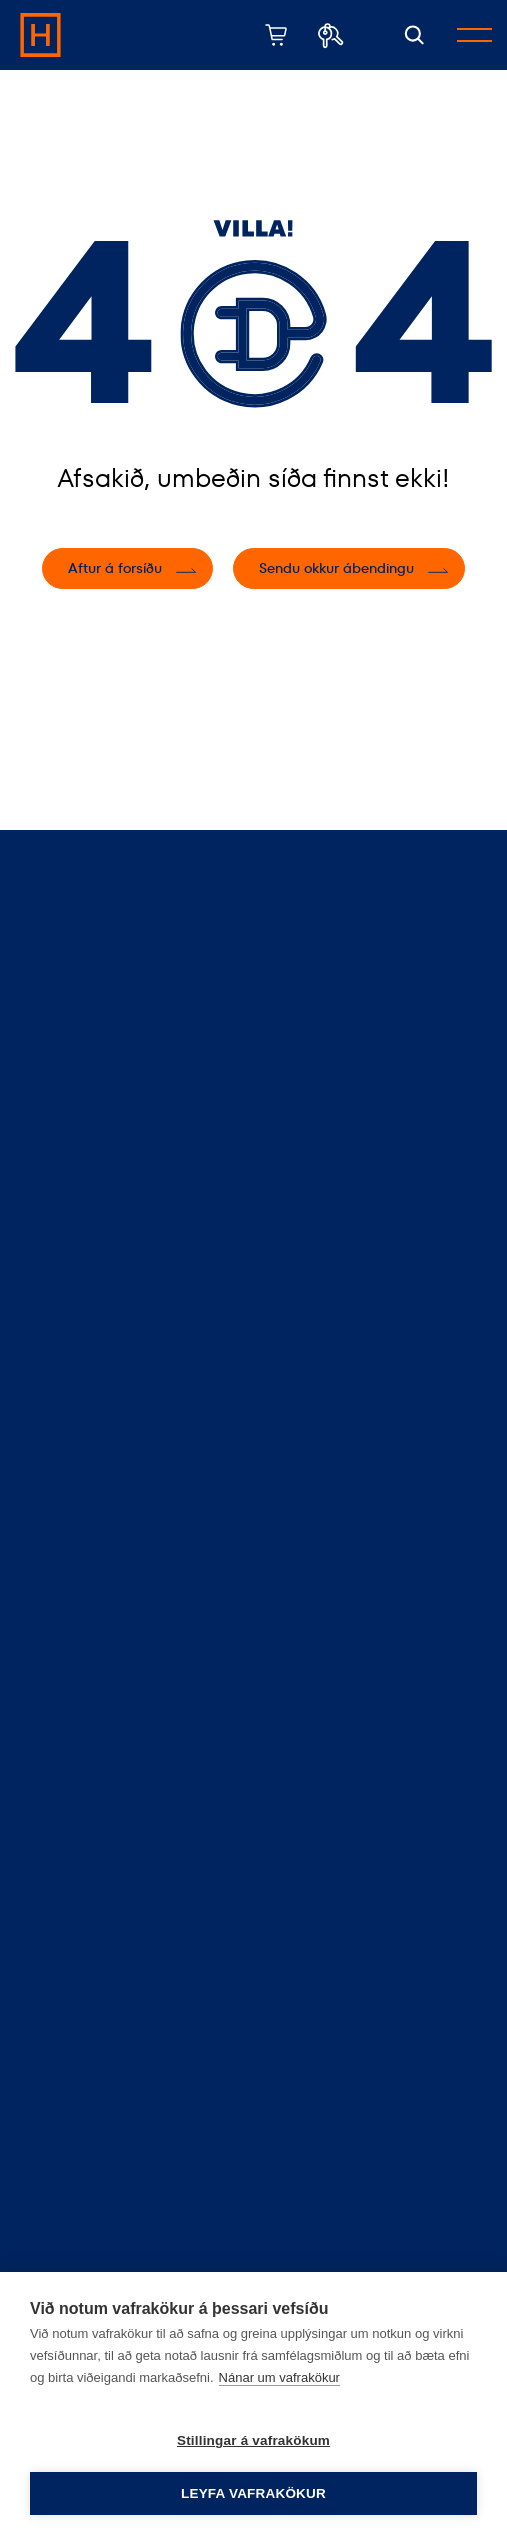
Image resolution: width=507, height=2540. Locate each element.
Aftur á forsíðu (115, 568)
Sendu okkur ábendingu (336, 568)
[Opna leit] (414, 35)
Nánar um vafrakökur (279, 2377)
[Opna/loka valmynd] (474, 35)
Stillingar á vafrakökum (253, 2440)
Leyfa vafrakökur (253, 2493)
